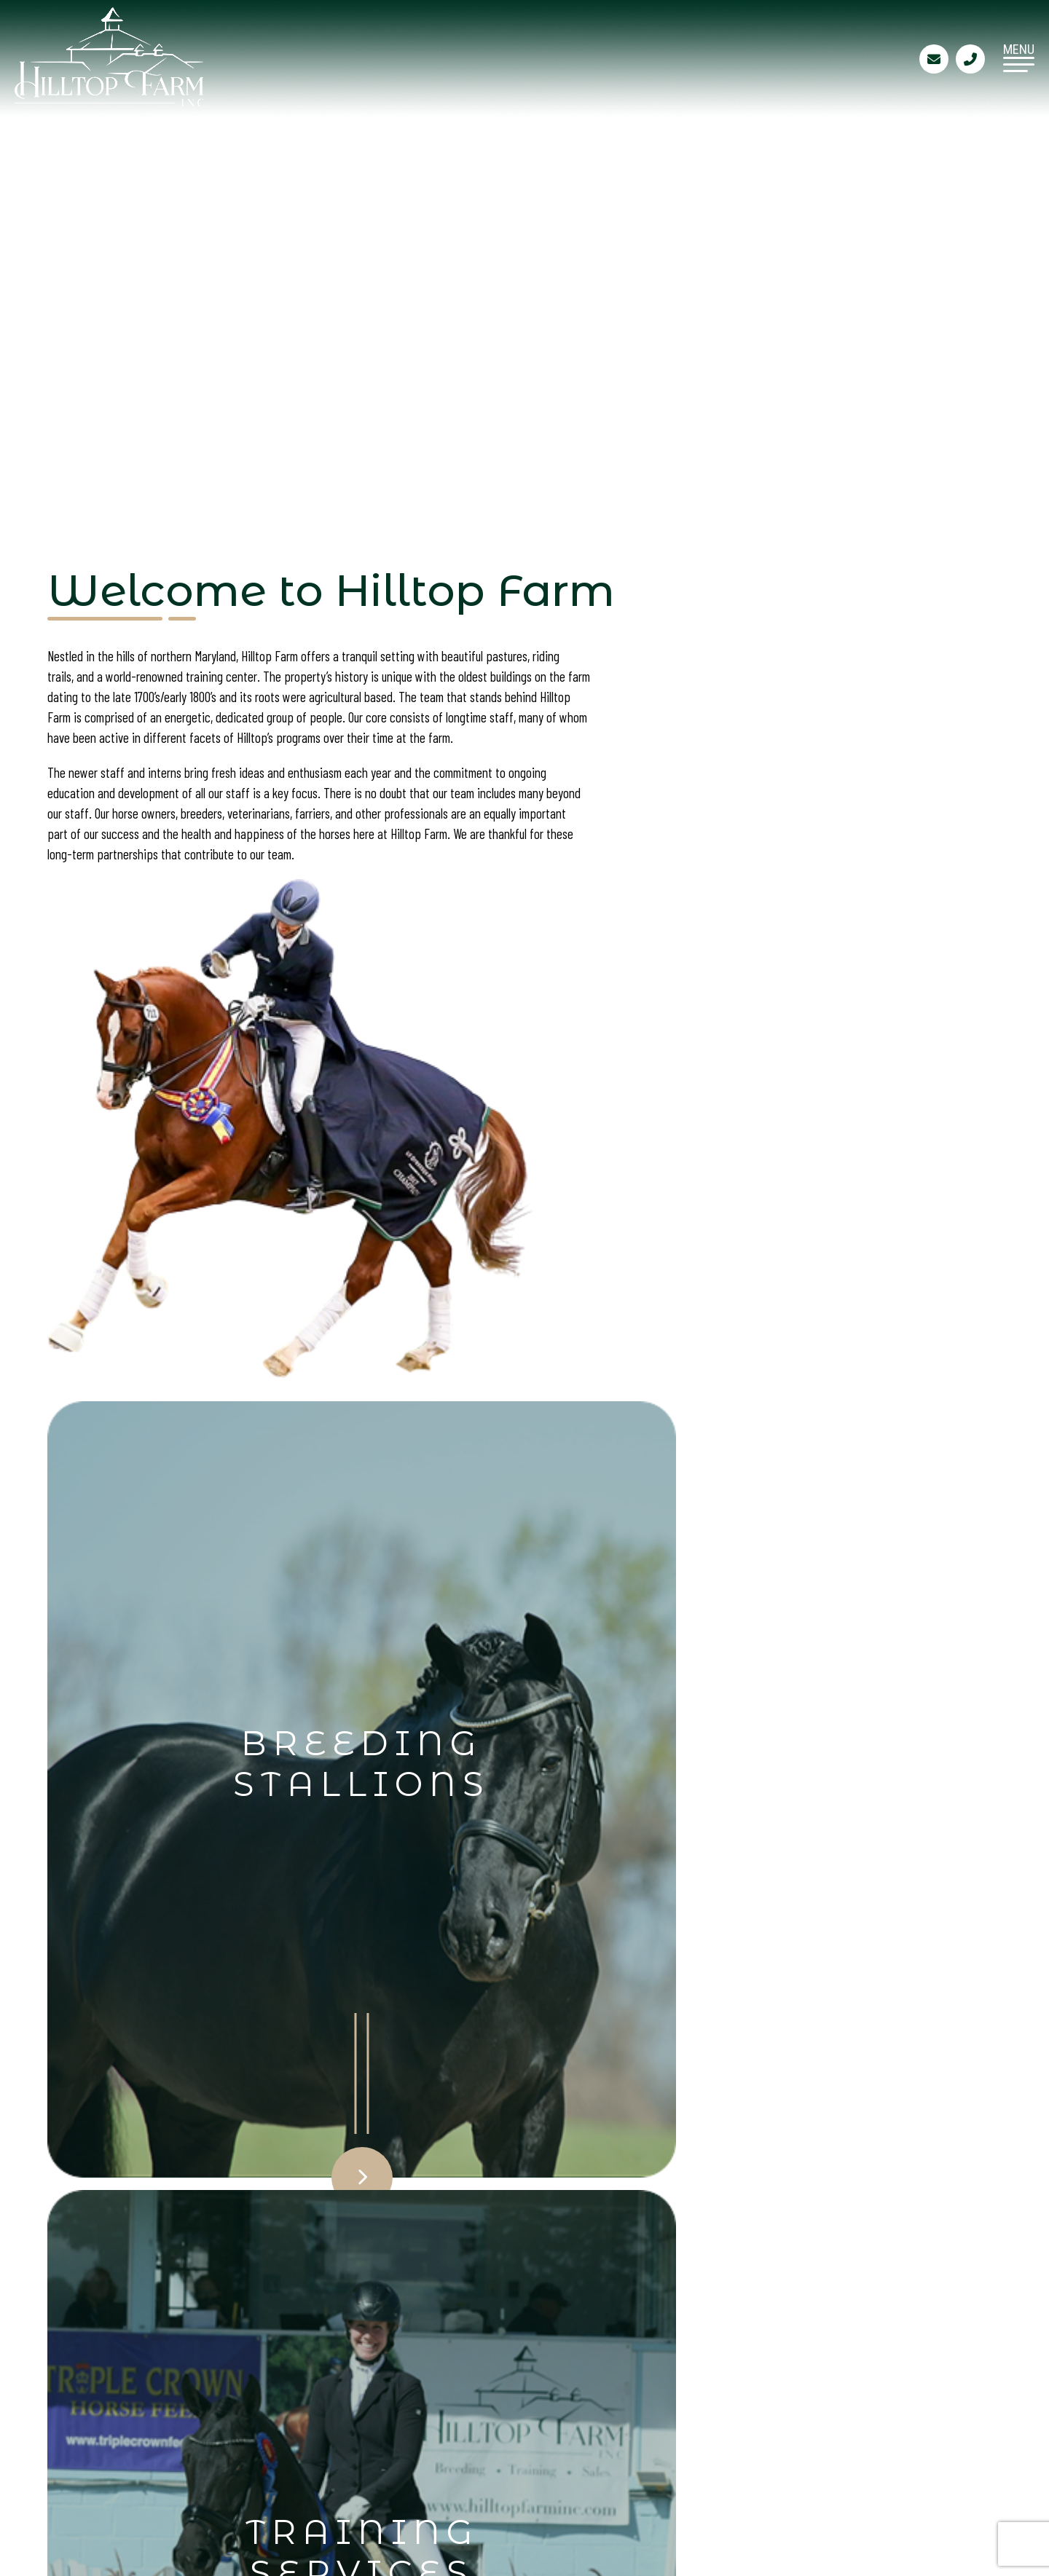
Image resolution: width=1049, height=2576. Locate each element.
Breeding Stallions (259, 2391)
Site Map (394, 2445)
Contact (394, 2418)
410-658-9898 (661, 2438)
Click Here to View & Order (270, 1729)
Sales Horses (238, 2418)
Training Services (425, 2391)
